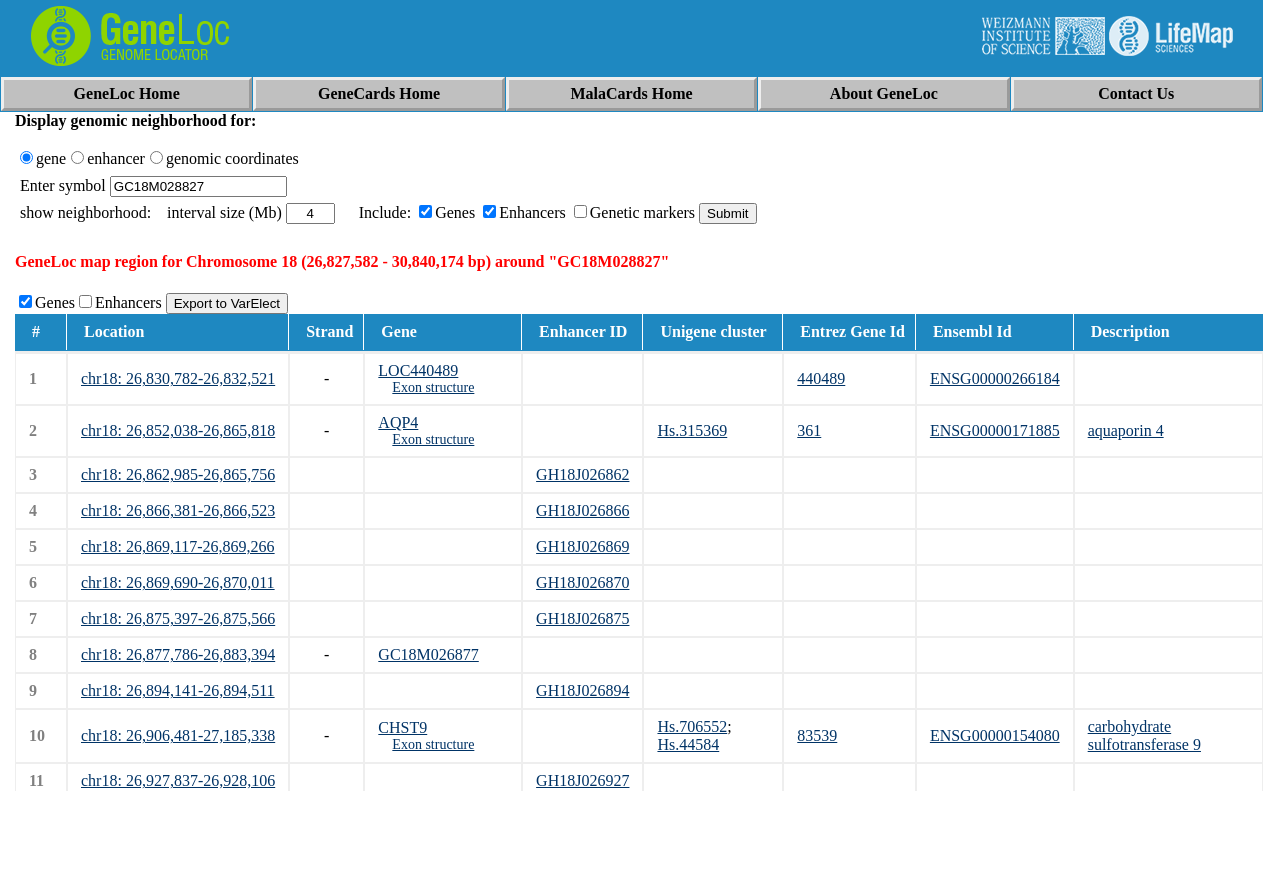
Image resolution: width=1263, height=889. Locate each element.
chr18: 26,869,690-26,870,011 (178, 582)
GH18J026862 (582, 474)
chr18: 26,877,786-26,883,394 (178, 654)
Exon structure (433, 387)
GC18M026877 (428, 654)
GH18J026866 (582, 510)
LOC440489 (418, 370)
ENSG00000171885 (995, 430)
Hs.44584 (688, 744)
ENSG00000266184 (995, 378)
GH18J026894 (582, 690)
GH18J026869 (582, 546)
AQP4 (398, 422)
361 (809, 430)
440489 (821, 378)
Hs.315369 (692, 430)
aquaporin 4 (1126, 430)
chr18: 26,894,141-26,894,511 (178, 690)
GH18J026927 (582, 780)
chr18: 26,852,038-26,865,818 (178, 430)
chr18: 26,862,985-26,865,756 (178, 474)
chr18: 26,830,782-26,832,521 (178, 378)
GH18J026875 (582, 618)
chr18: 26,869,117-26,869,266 (178, 546)
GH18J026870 (582, 582)
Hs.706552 (692, 726)
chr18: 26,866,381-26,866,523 (178, 510)
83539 (817, 735)
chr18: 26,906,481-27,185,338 (178, 735)
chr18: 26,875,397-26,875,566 (178, 618)
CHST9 (402, 727)
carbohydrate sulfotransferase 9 (1144, 735)
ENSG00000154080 (995, 735)
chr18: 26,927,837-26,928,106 (178, 780)
